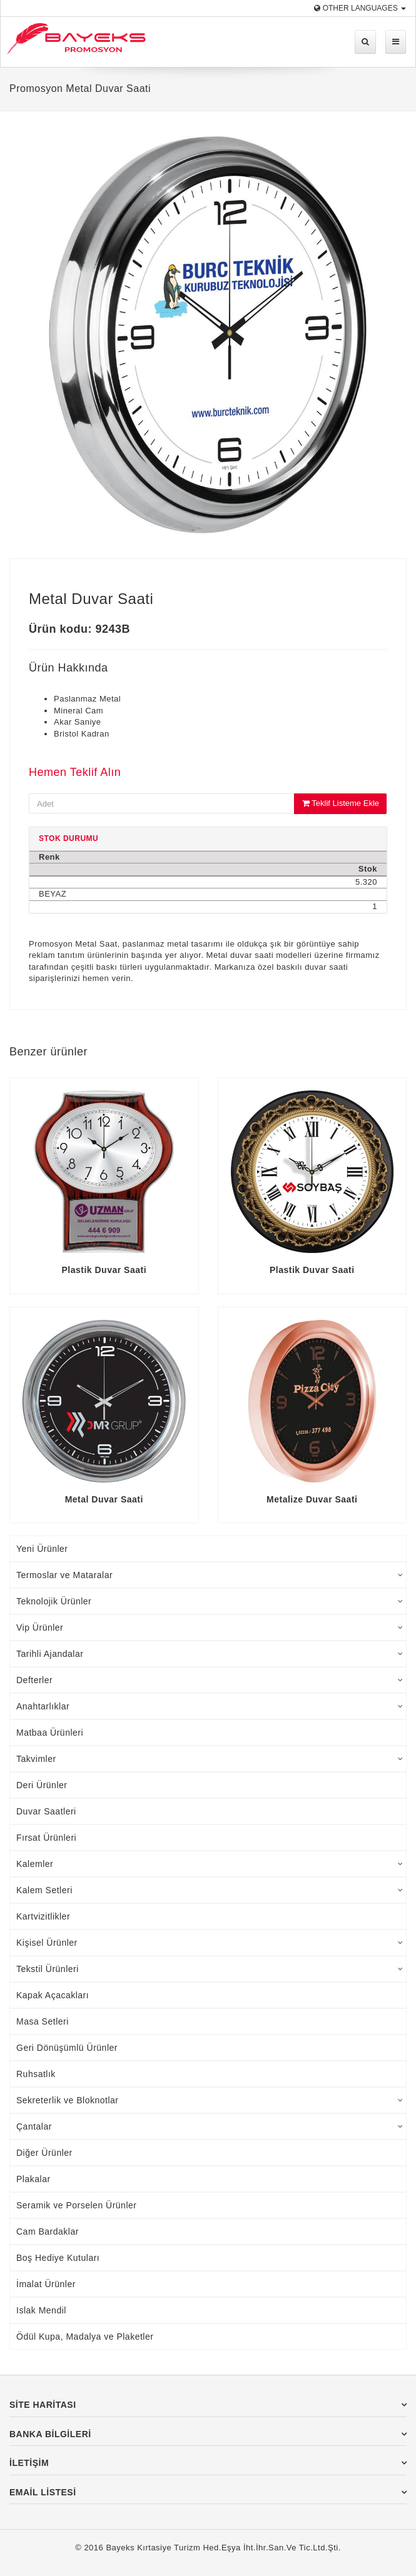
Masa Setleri (42, 2021)
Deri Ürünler (41, 1785)
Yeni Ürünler (42, 1549)
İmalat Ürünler (46, 2284)
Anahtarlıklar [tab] (209, 1706)
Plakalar (33, 2179)
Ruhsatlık (36, 2074)
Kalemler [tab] (209, 1864)
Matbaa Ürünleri (49, 1733)
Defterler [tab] (209, 1680)
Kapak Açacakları (52, 1995)
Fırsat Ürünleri (46, 1838)
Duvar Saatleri (46, 1811)
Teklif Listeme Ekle (340, 803)
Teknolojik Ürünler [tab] (209, 1601)
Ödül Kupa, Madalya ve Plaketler (84, 2337)
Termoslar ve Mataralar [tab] (209, 1575)
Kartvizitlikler (43, 1916)
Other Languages (360, 8)
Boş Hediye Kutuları (57, 2258)
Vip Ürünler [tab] (209, 1628)
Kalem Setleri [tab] (209, 1890)
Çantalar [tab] (209, 2126)
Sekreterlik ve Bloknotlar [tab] (209, 2100)
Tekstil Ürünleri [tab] (209, 1969)
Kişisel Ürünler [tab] (209, 1943)
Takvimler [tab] (209, 1759)
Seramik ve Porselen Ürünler (76, 2205)
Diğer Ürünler (44, 2153)
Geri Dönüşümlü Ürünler (67, 2048)
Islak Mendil (41, 2310)
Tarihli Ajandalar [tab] (209, 1654)
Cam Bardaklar (47, 2231)
